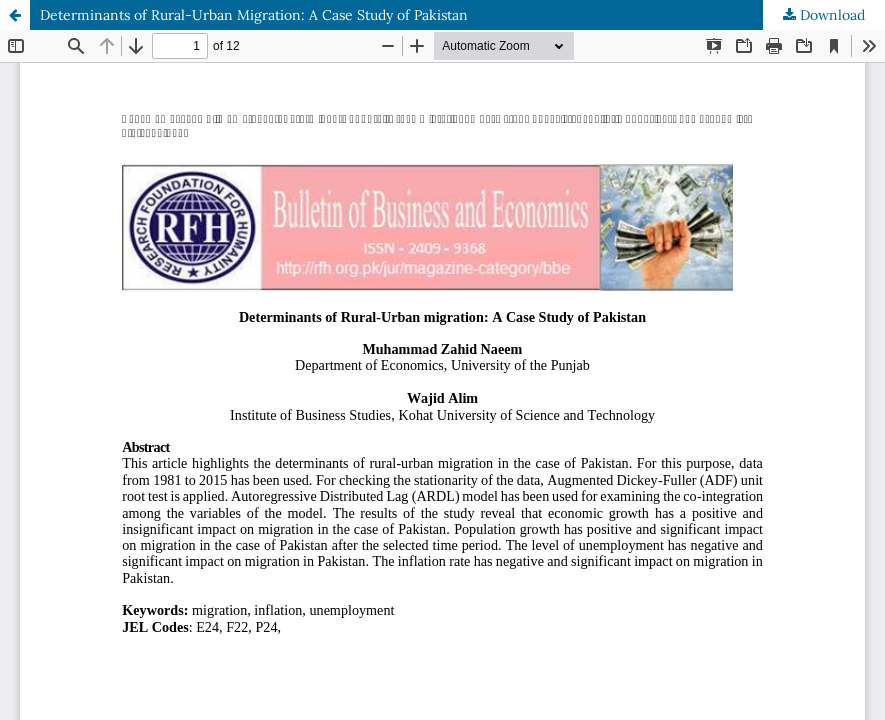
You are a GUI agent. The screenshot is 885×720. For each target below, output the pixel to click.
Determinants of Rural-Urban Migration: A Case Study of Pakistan (254, 15)
